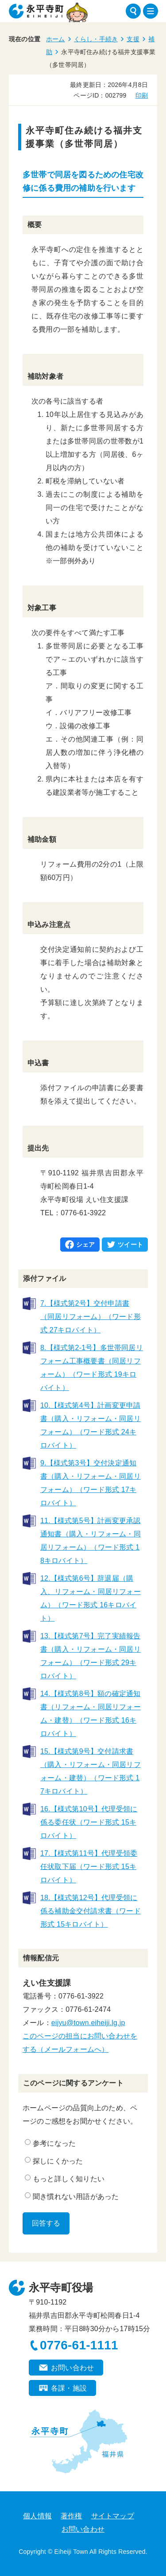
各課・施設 (69, 2388)
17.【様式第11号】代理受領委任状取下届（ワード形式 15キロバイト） (88, 1867)
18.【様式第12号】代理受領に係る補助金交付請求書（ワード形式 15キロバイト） (90, 1911)
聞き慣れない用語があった (72, 2196)
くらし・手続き (96, 39)
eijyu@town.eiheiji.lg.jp (88, 2022)
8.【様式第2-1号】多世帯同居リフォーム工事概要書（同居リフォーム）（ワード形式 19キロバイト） (91, 1367)
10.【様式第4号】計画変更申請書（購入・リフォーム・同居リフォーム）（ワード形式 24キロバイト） (90, 1425)
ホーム (55, 39)
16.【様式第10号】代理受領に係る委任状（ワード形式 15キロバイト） (88, 1822)
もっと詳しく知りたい (64, 2179)
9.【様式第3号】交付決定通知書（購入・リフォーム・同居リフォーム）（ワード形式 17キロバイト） (90, 1483)
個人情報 (37, 2516)
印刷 (141, 95)
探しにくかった (54, 2161)
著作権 (71, 2516)
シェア (85, 1244)
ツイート (130, 1244)
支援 (133, 39)
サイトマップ (112, 2516)
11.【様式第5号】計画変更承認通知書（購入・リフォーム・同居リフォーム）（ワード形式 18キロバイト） (90, 1540)
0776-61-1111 (79, 2345)
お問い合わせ (72, 2368)
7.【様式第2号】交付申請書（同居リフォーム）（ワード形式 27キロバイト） (90, 1317)
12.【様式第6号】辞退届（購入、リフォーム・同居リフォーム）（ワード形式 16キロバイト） (90, 1598)
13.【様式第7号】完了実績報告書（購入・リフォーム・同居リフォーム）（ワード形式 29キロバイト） (90, 1656)
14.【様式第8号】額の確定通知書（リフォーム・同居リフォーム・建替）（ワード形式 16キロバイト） (90, 1713)
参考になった (50, 2143)
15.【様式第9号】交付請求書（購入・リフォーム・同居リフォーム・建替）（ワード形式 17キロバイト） (90, 1771)
